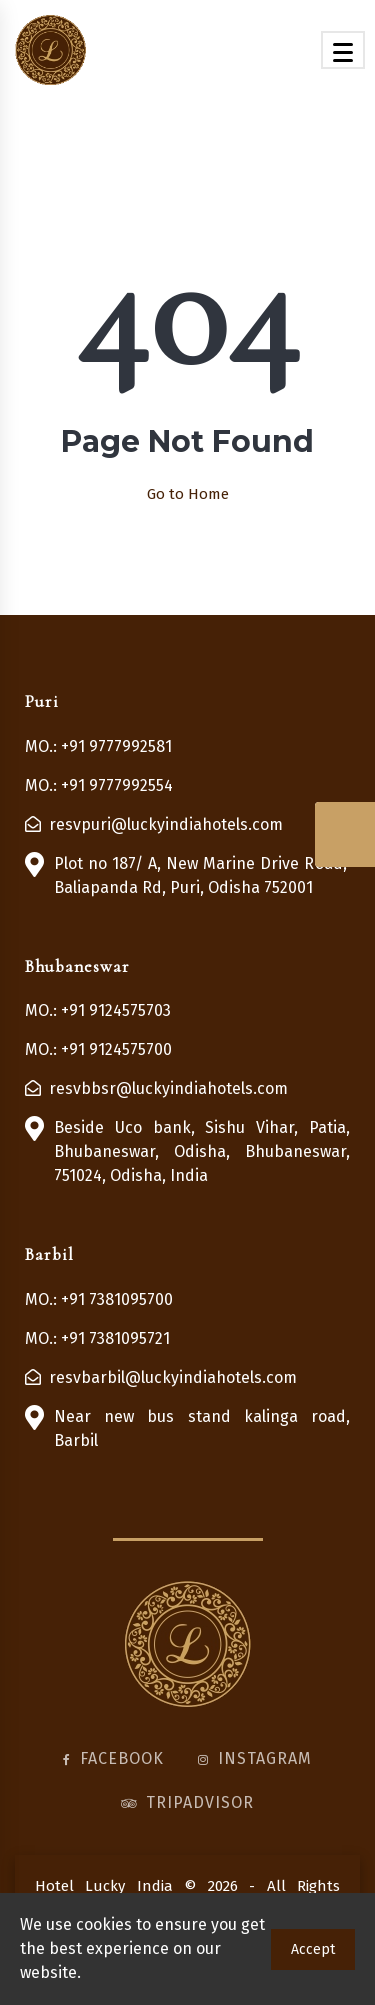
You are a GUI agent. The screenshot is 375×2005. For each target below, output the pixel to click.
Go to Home (188, 494)
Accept (313, 1949)
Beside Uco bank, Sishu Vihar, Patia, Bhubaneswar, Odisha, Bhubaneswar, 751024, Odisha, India (202, 1151)
